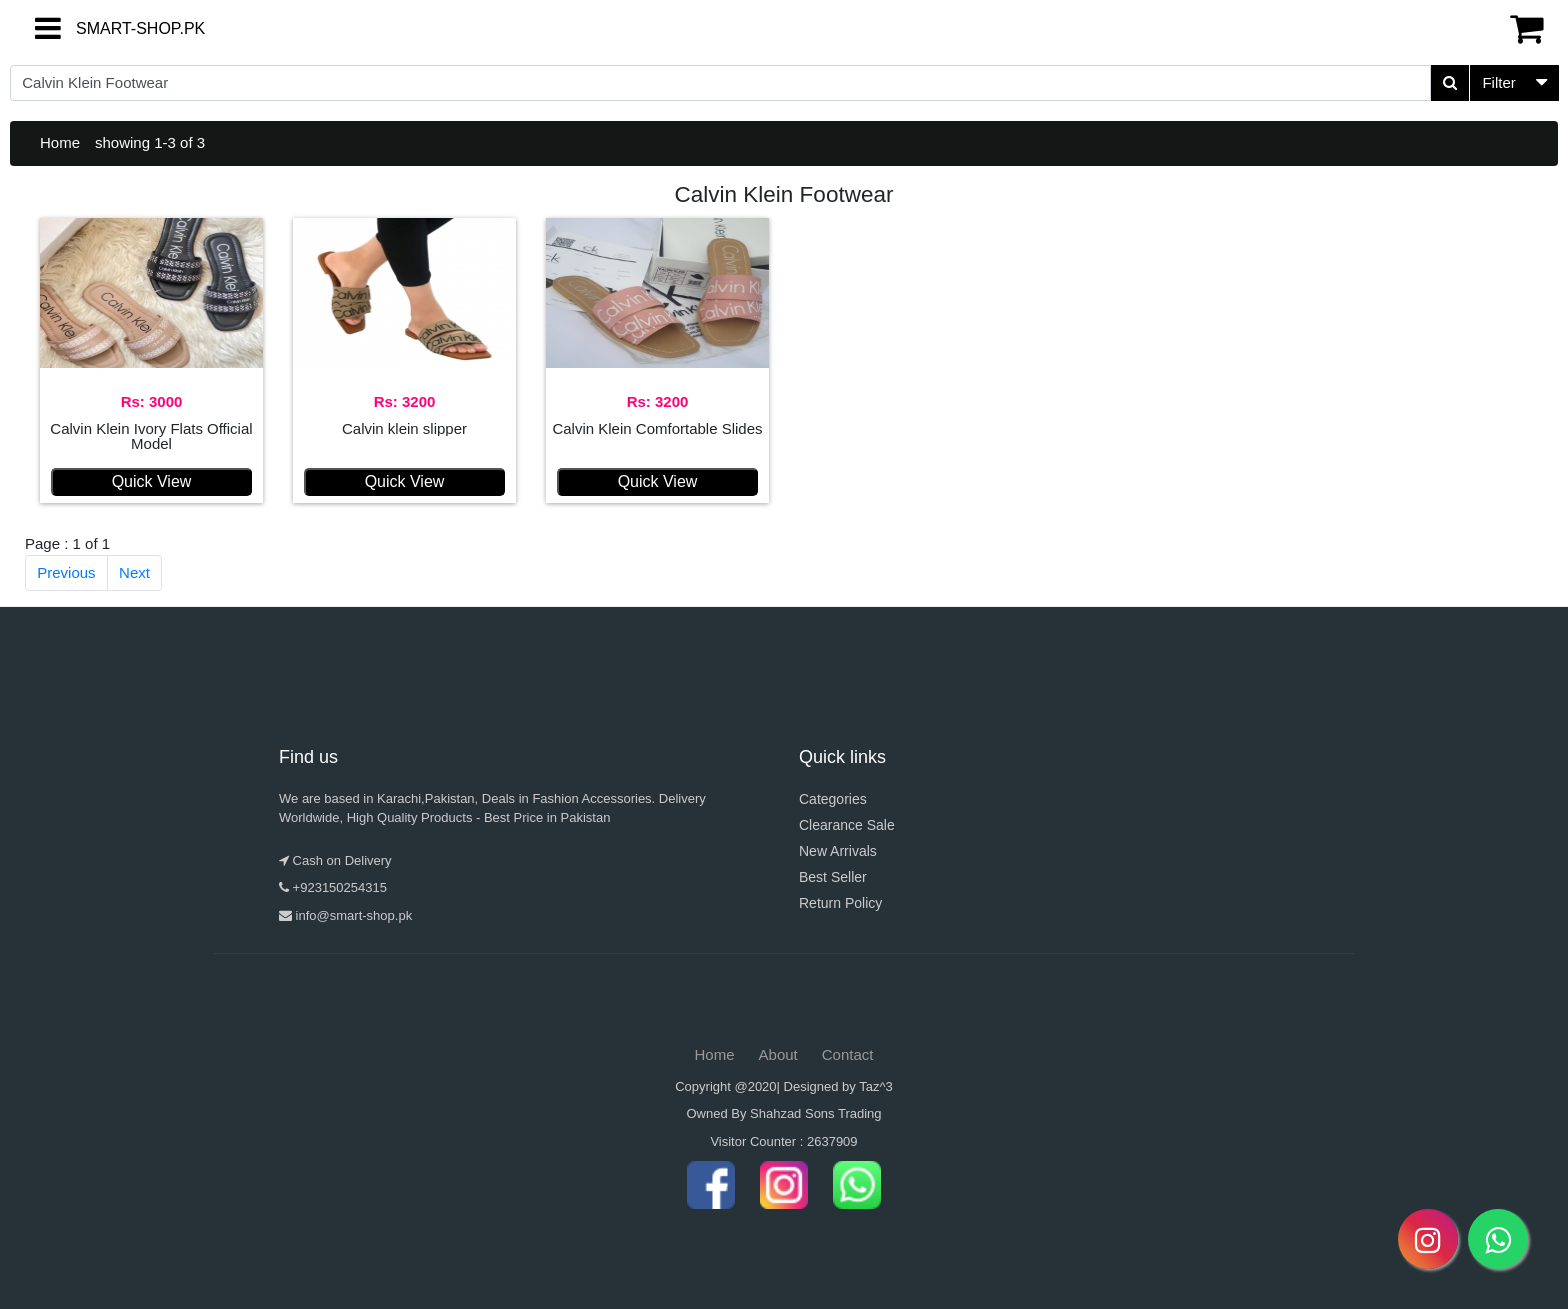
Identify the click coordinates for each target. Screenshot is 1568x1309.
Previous (66, 572)
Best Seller (833, 877)
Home (60, 142)
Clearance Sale (847, 825)
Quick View (152, 481)
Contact (848, 1054)
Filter (1498, 82)
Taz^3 (876, 1086)
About (778, 1054)
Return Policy (840, 903)
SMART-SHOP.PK (105, 28)
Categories (833, 799)
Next (134, 572)
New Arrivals (838, 851)
